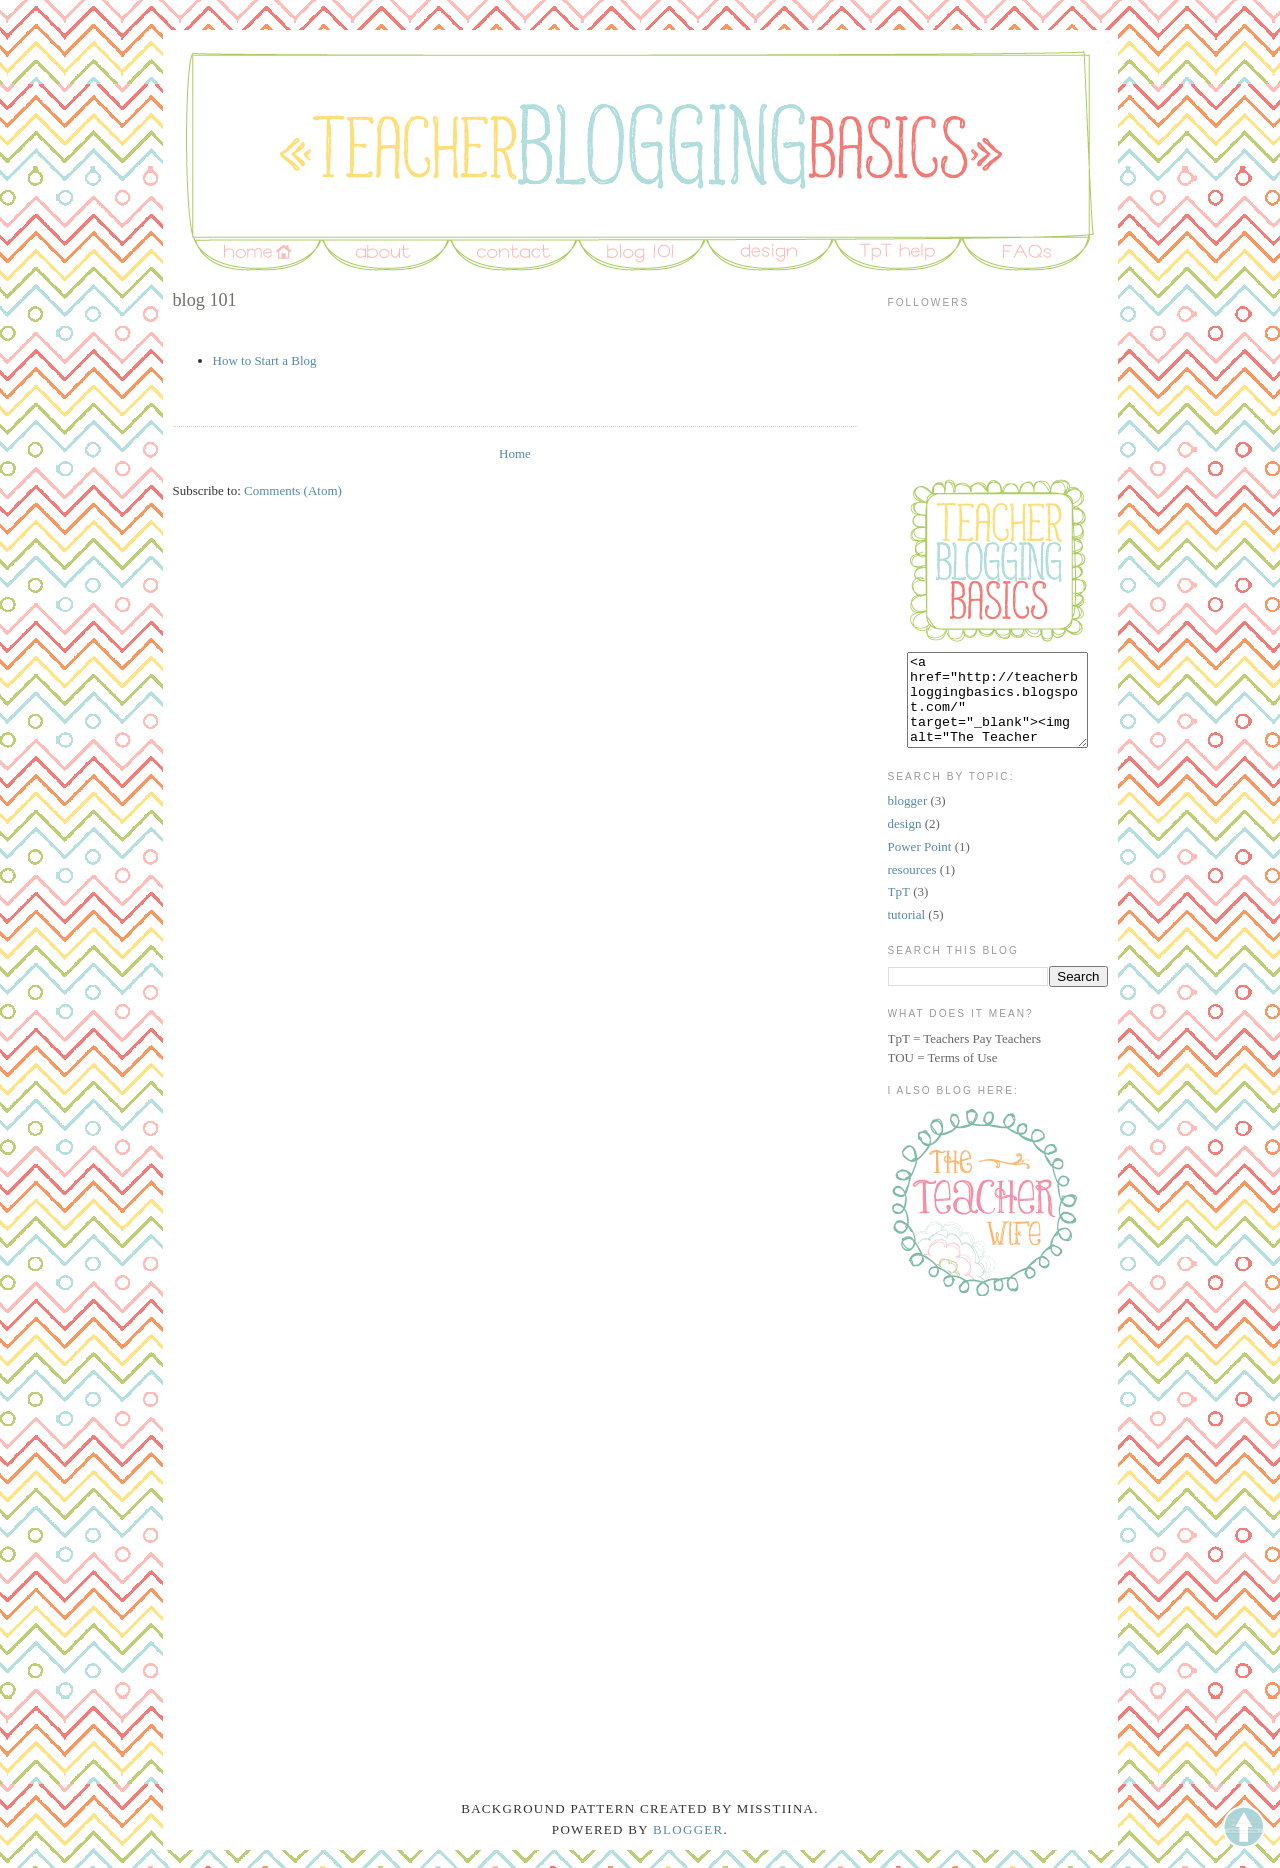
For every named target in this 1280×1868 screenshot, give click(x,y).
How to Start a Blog (265, 360)
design (905, 841)
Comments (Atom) (293, 490)
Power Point (920, 864)
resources (912, 887)
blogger (908, 818)
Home (515, 453)
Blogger (688, 1847)
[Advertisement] (988, 1421)
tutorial (907, 932)
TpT (899, 909)
